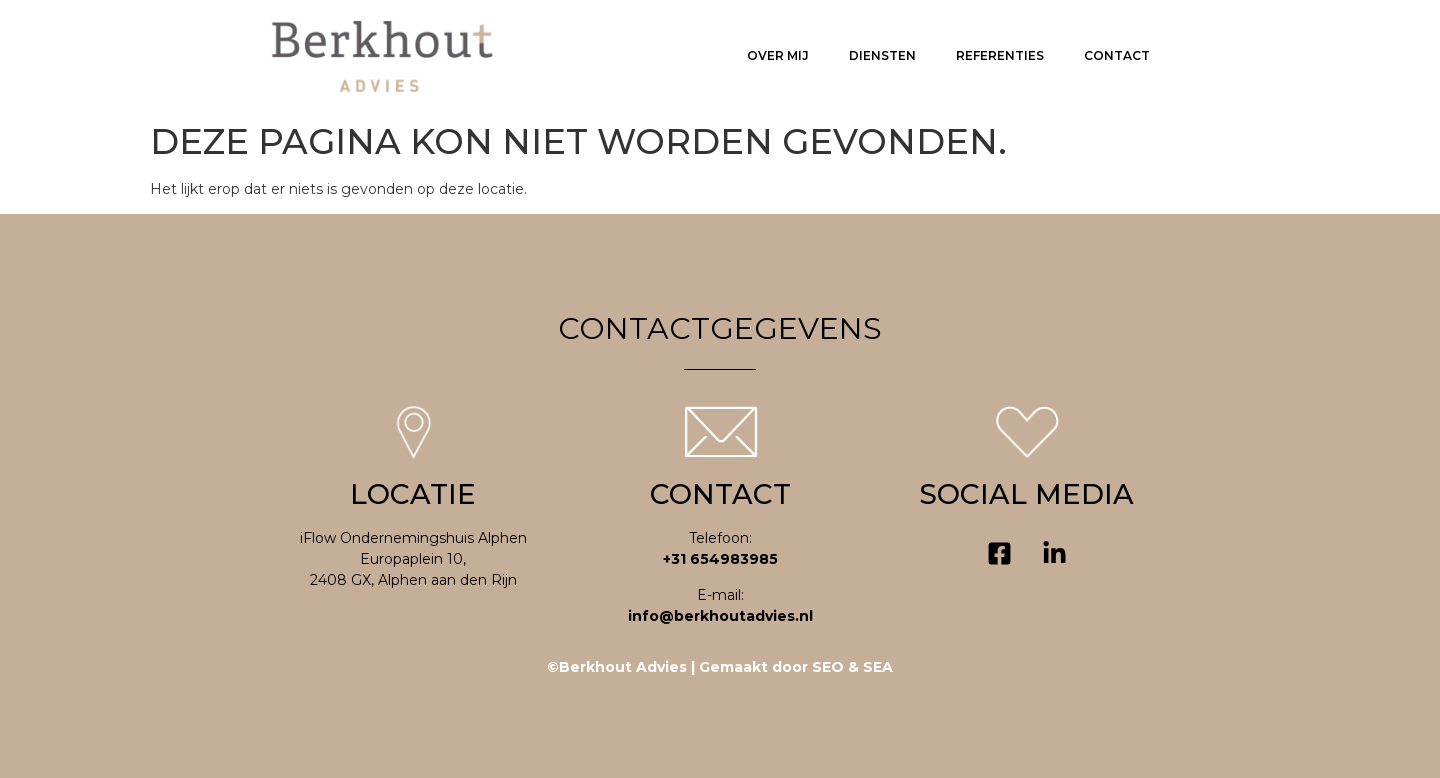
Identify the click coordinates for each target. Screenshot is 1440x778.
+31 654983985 (720, 559)
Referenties (1000, 55)
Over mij (778, 55)
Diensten (882, 55)
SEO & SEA (852, 667)
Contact (1117, 55)
